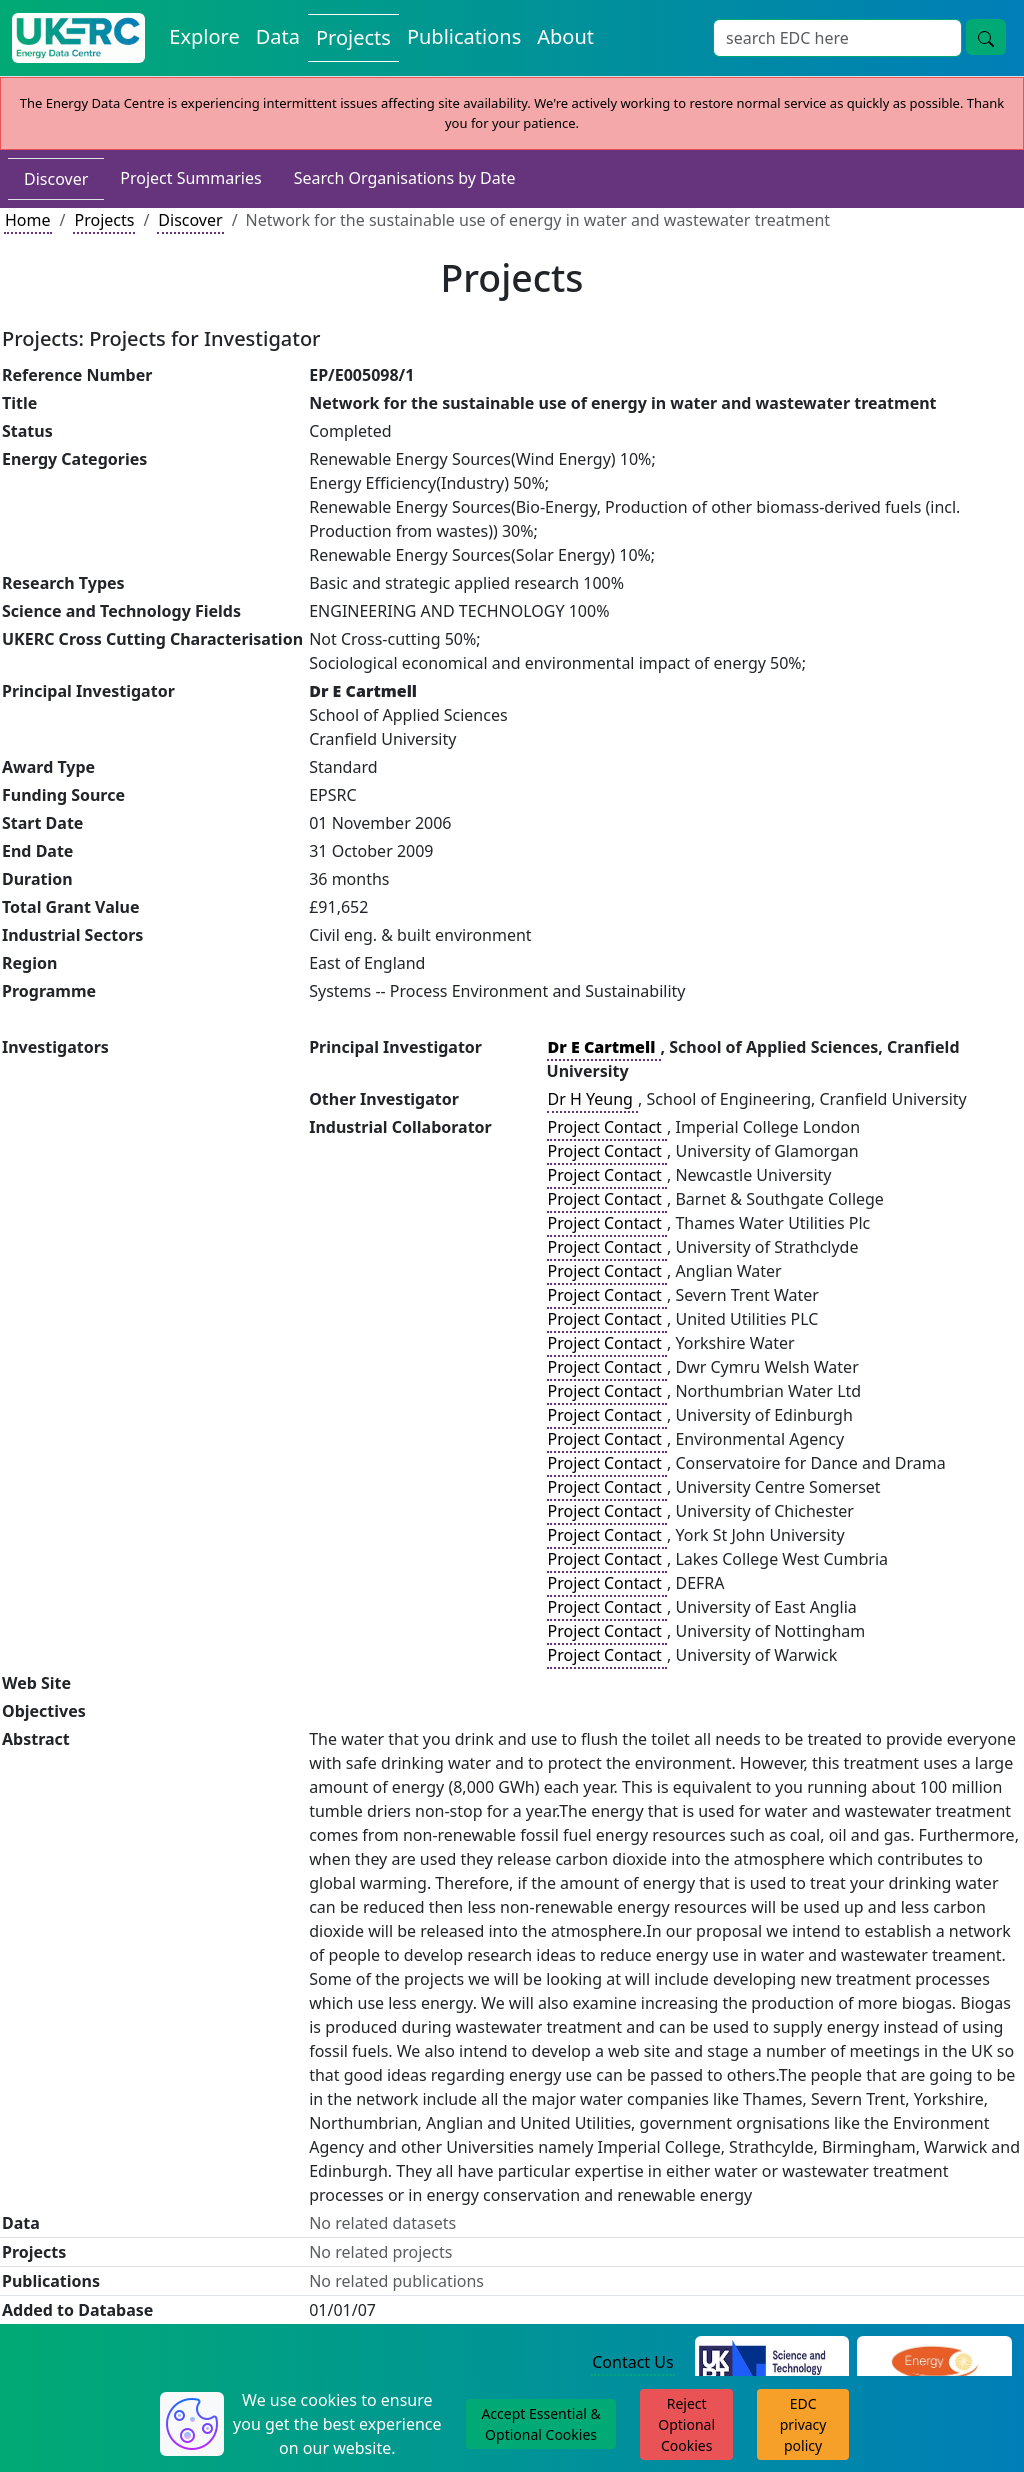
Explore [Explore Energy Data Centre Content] (204, 36)
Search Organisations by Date (405, 178)
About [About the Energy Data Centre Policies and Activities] (565, 36)
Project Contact (607, 1127)
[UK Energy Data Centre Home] (78, 38)
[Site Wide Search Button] (986, 37)
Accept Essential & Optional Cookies (540, 2424)
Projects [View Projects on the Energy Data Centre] (353, 37)
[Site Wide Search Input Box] (837, 38)
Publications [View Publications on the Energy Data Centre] (464, 36)
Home (28, 220)
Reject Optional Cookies (686, 2424)
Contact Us (632, 2362)
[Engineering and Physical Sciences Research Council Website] (934, 2363)
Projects (104, 220)
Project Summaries (190, 178)
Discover (56, 179)
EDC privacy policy (803, 2424)
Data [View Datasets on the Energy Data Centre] (278, 36)
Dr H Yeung (593, 1099)
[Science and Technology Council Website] (772, 2363)
